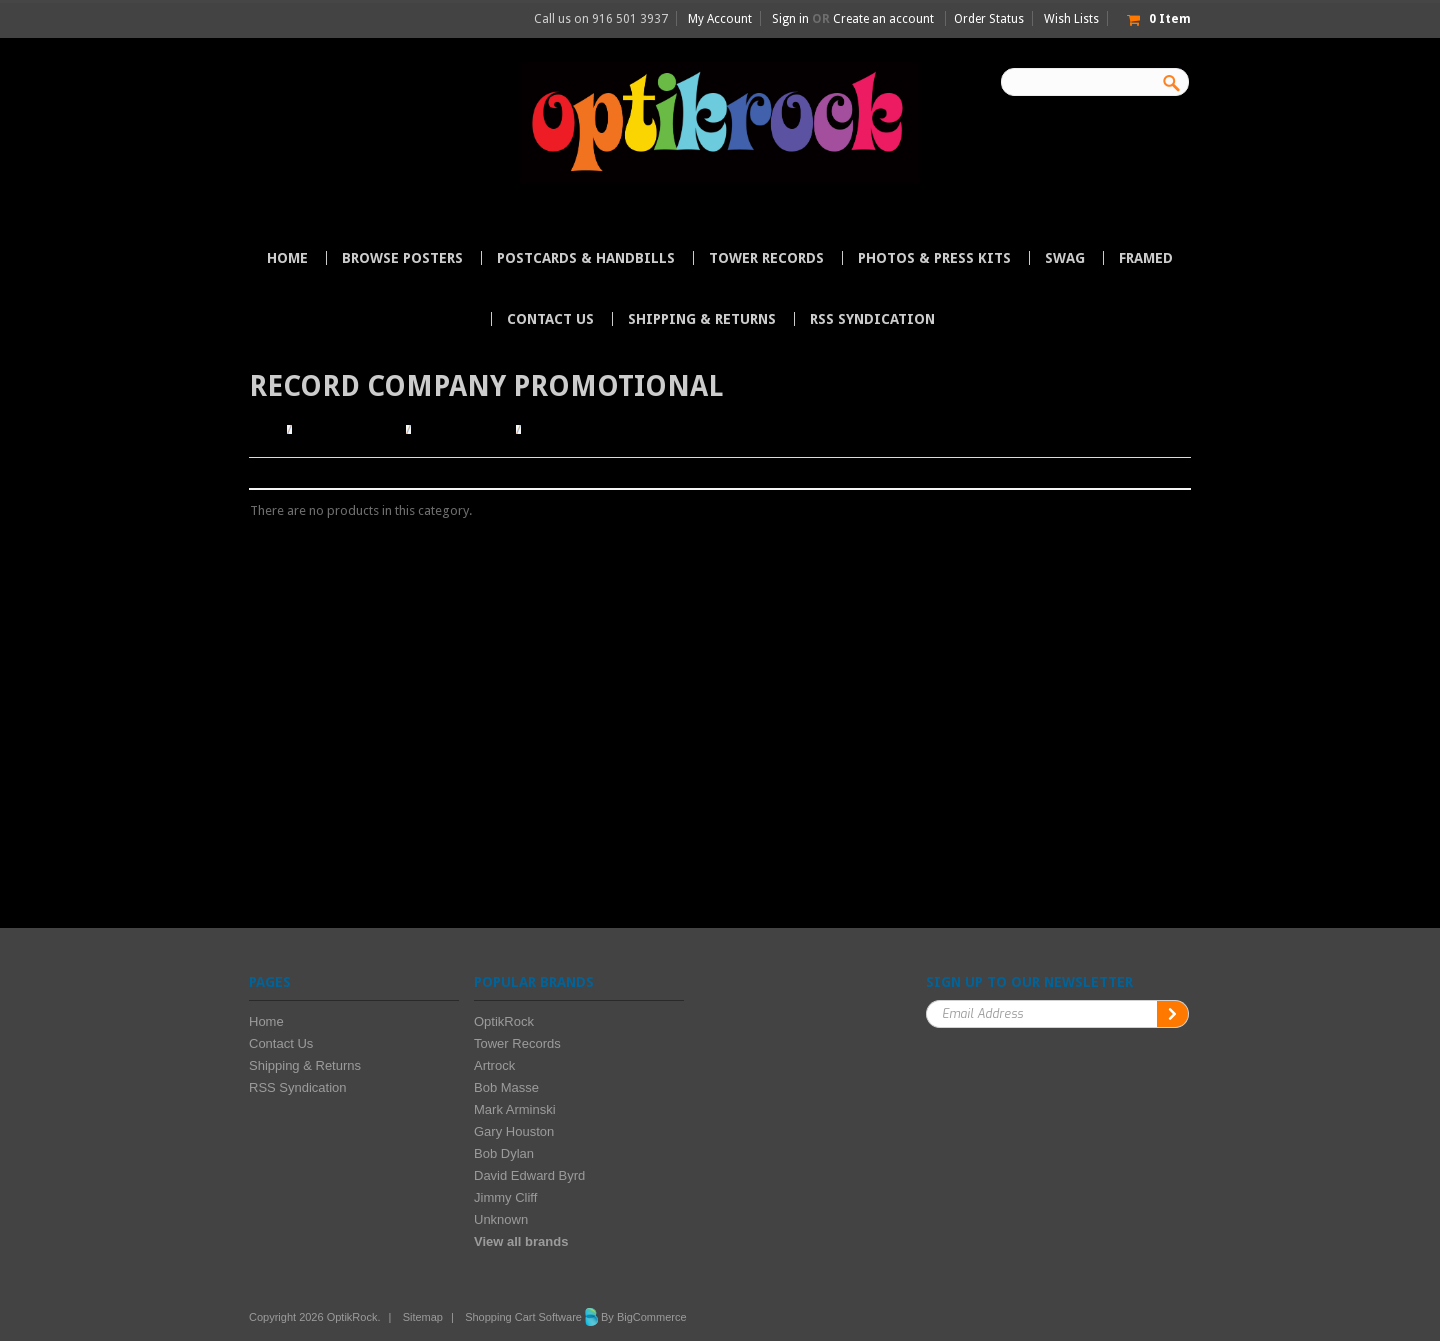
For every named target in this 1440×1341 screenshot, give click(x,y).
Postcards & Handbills (586, 258)
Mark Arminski (515, 1109)
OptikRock (504, 1021)
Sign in (790, 19)
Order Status (989, 19)
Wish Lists (1071, 19)
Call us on (601, 19)
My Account (720, 19)
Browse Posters (402, 258)
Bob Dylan (504, 1153)
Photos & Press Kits (934, 258)
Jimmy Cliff (505, 1197)
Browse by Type (463, 430)
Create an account (883, 19)
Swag (1065, 258)
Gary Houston (514, 1131)
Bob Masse (506, 1087)
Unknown (501, 1219)
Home (265, 430)
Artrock (494, 1065)
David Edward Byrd (529, 1175)
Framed (1146, 258)
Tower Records (766, 258)
